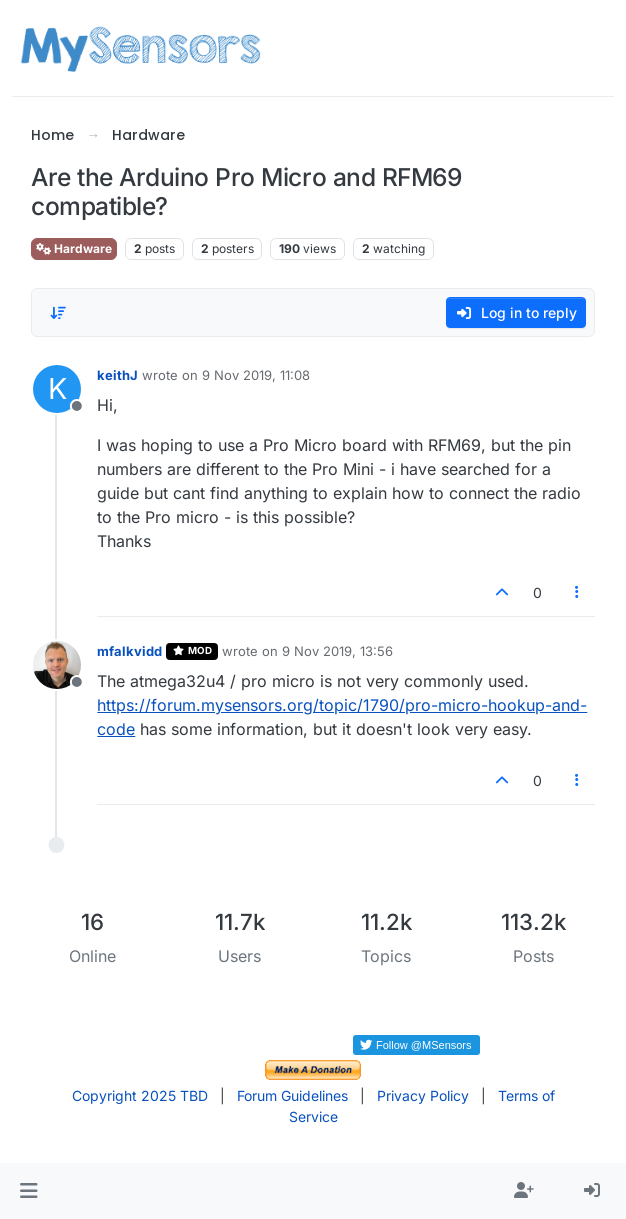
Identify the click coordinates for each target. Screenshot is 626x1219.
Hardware (74, 248)
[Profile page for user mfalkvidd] (57, 665)
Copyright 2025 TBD (140, 1095)
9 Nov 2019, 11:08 (256, 375)
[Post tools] (577, 592)
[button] (28, 1191)
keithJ (117, 375)
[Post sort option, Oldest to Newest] (58, 313)
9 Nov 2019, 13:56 (337, 651)
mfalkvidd (129, 651)
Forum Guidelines (292, 1095)
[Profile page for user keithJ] (57, 389)
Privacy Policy (423, 1095)
